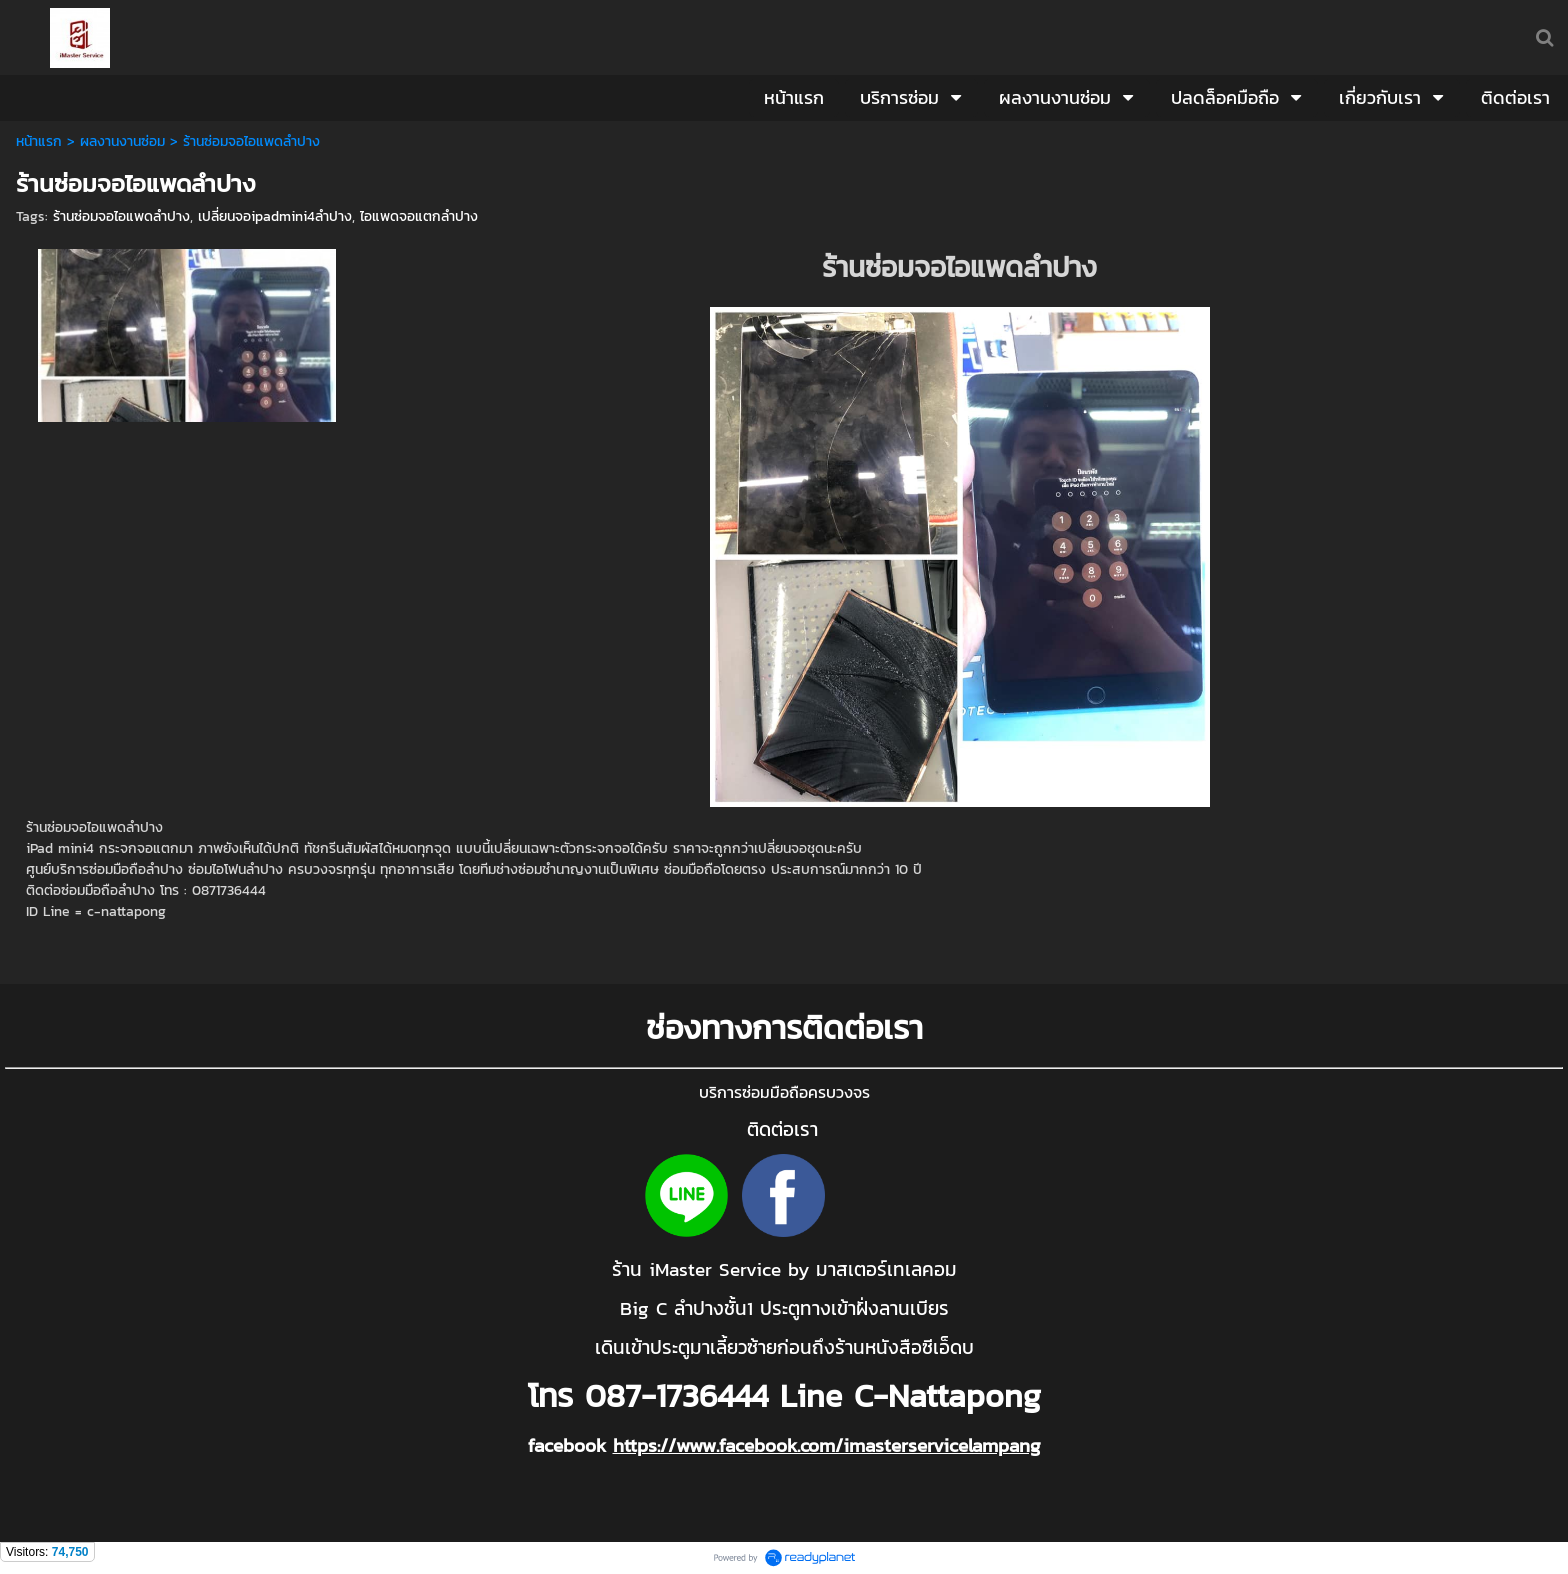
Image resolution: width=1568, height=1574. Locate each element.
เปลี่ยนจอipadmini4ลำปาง (275, 216)
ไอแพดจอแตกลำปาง (419, 216)
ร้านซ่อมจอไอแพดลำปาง (121, 216)
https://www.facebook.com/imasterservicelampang (827, 1445)
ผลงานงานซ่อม (122, 141)
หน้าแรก (39, 141)
